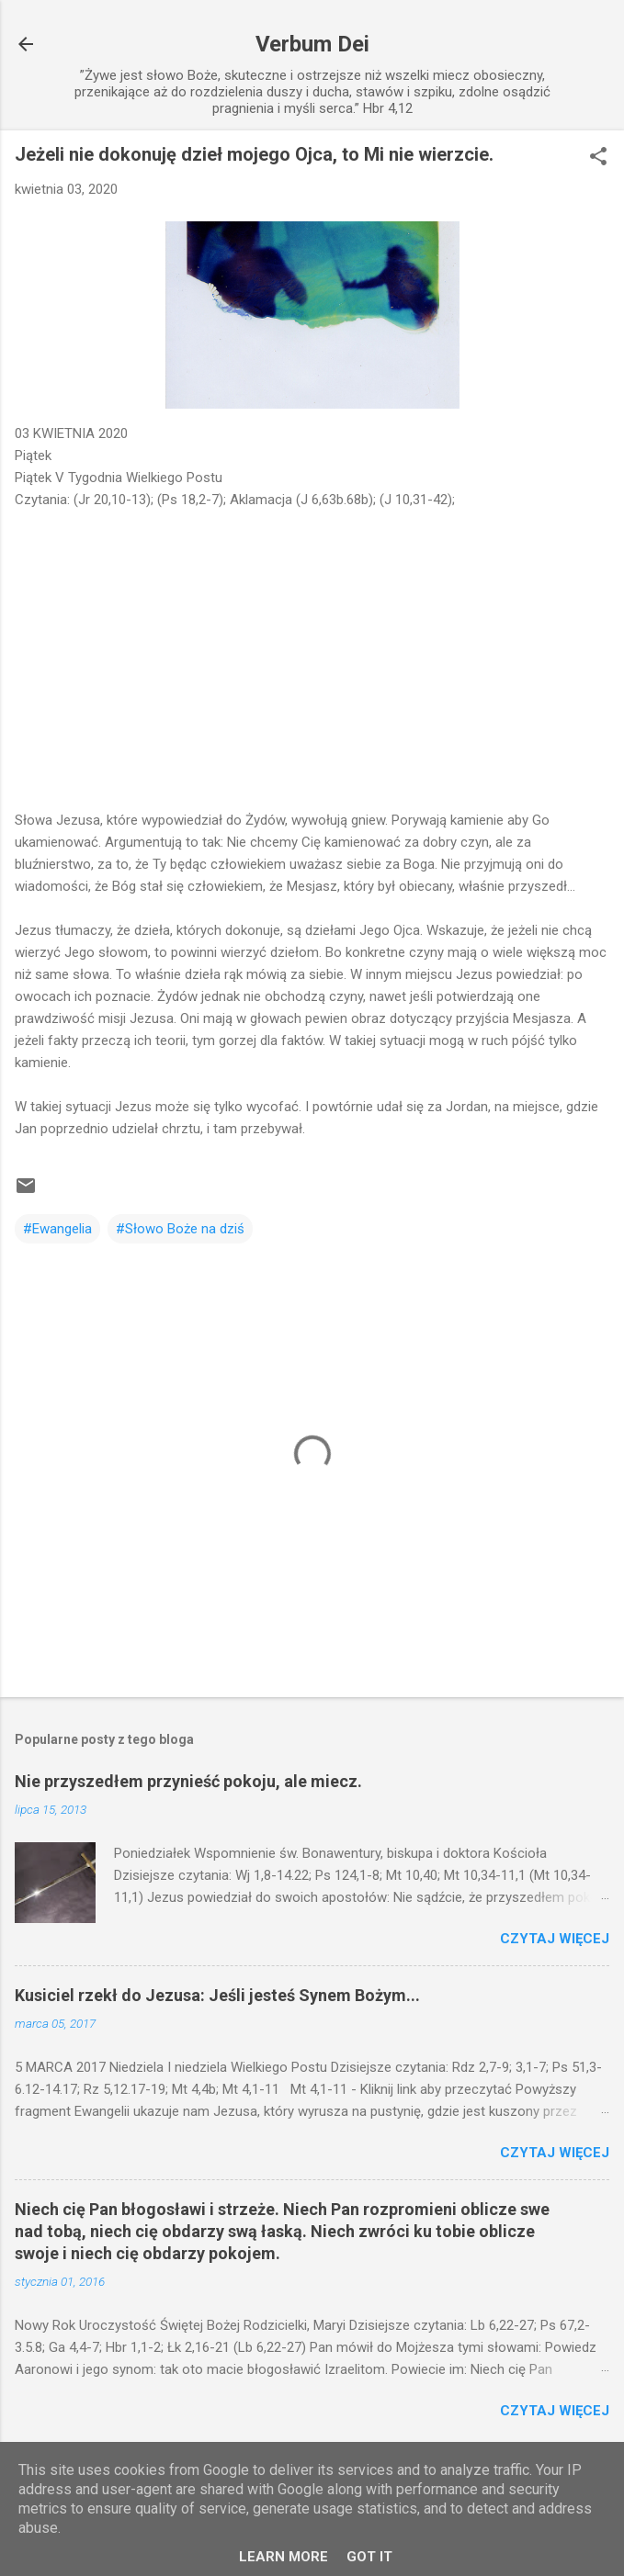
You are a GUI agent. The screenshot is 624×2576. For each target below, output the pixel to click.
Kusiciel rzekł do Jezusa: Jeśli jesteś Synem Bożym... (217, 1995)
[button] (598, 158)
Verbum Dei (312, 44)
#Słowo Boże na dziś (180, 1229)
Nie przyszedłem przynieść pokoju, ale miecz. (188, 1781)
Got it (369, 2556)
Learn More (283, 2556)
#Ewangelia (57, 1229)
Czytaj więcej (554, 1938)
